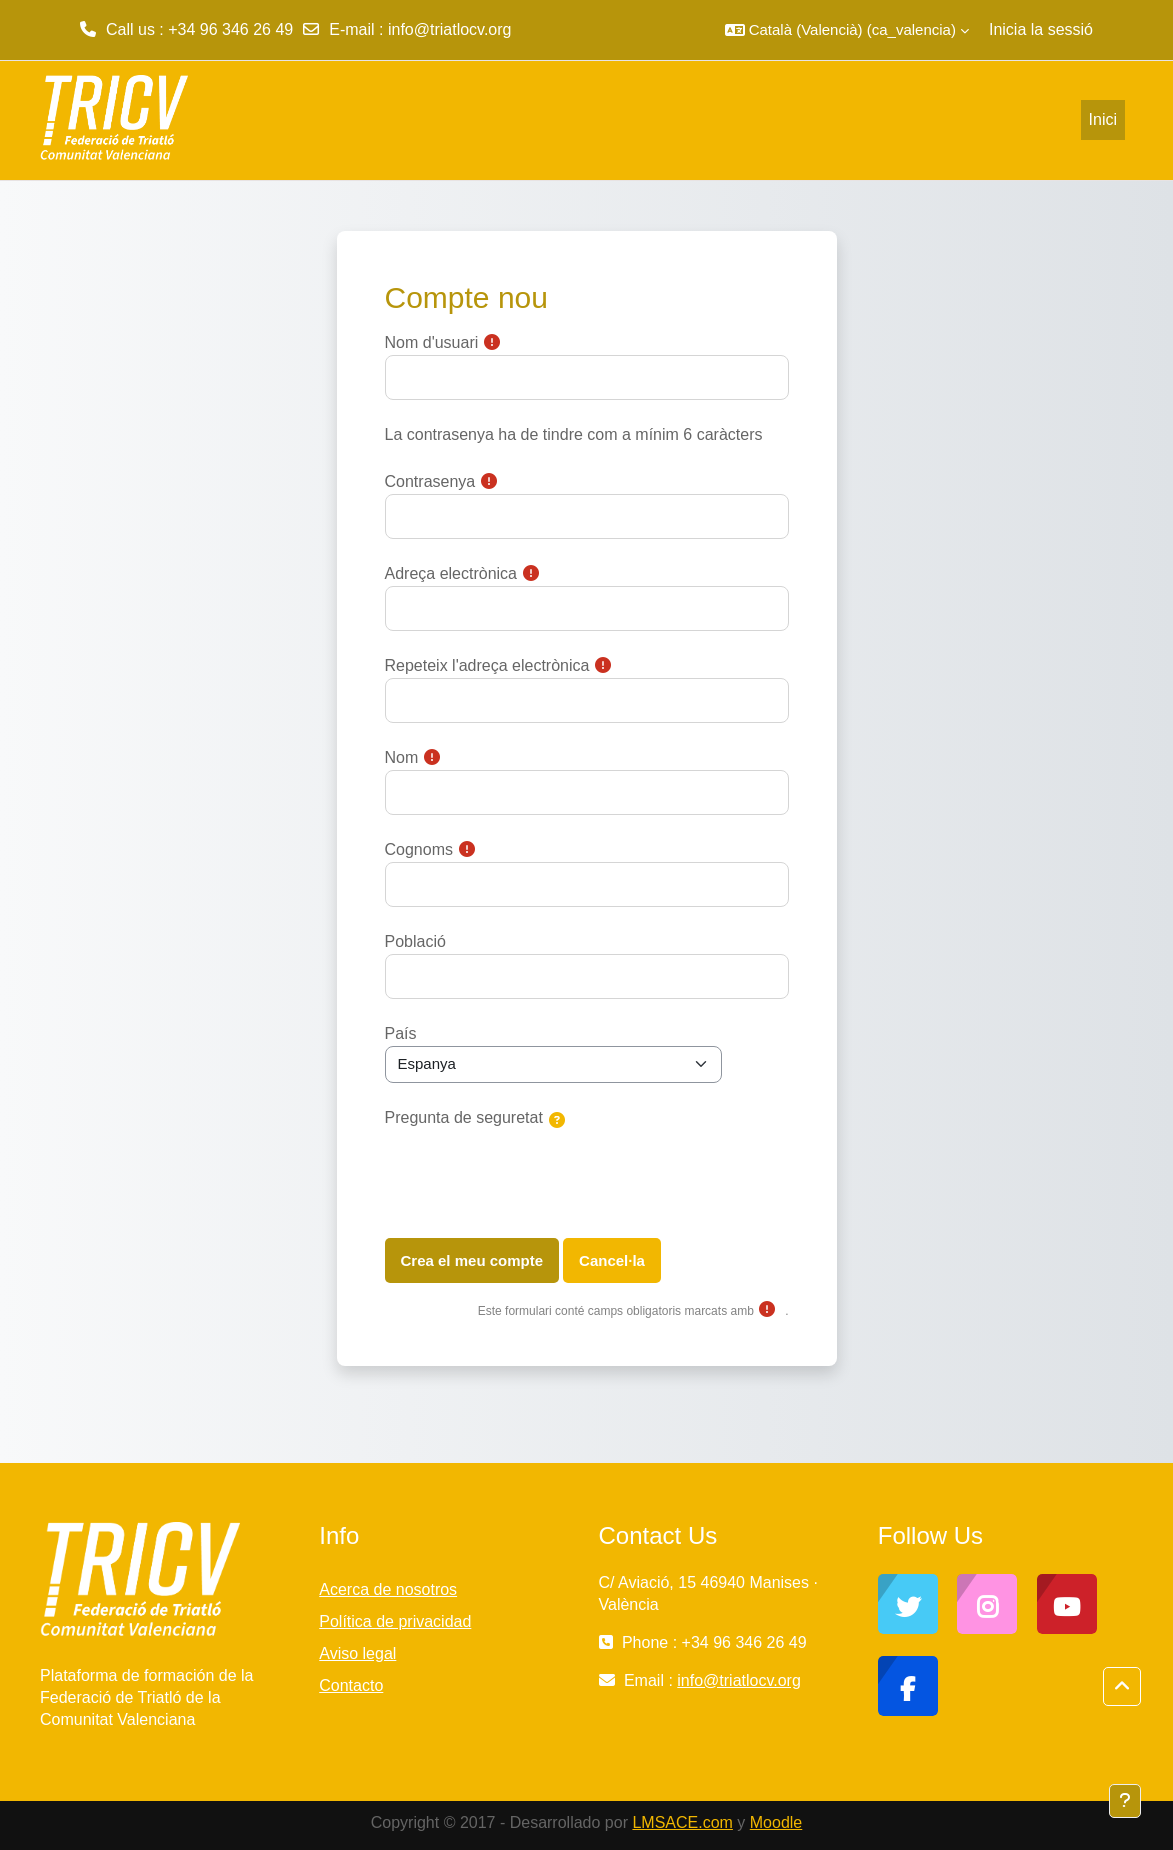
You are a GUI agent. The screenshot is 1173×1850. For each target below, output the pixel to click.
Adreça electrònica (451, 573)
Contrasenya (430, 481)
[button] (847, 30)
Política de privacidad (395, 1621)
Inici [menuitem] (1103, 119)
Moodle (776, 1822)
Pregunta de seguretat (464, 1117)
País (401, 1033)
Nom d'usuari (432, 342)
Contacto (351, 1685)
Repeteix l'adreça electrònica (487, 665)
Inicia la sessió (1041, 29)
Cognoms (419, 849)
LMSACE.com (682, 1822)
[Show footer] (1125, 1801)
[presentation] (537, 1175)
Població (415, 941)
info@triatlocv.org (450, 29)
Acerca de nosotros (388, 1589)
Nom (402, 757)
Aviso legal (357, 1653)
